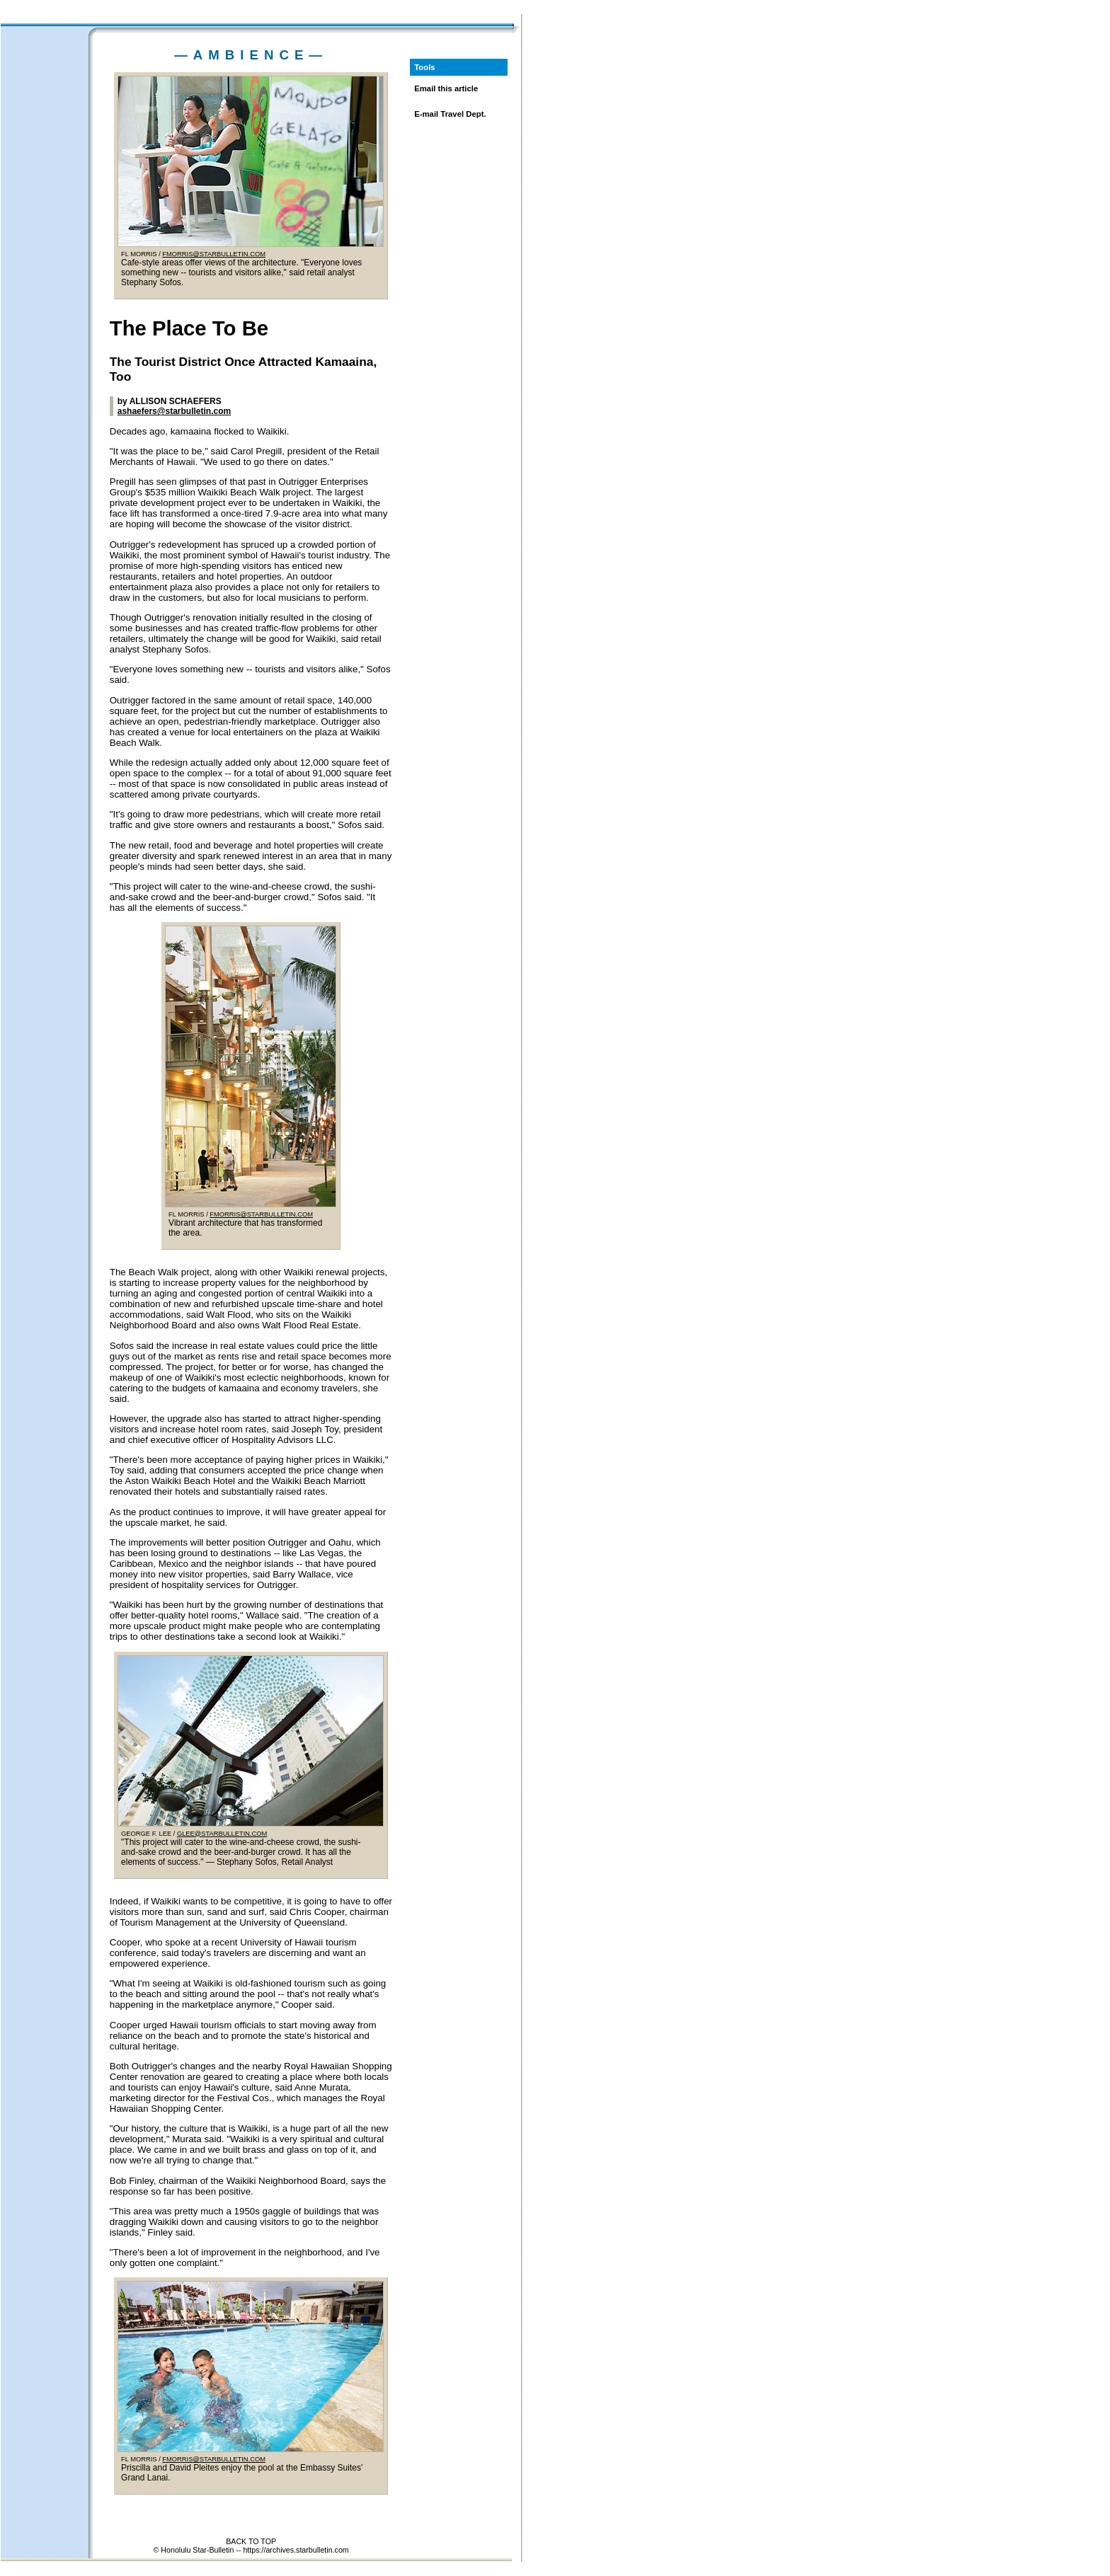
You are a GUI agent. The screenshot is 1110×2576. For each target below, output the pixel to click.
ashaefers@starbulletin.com (174, 411)
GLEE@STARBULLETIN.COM (222, 1833)
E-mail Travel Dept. (450, 114)
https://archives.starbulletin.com (295, 2550)
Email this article (446, 88)
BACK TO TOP (251, 2541)
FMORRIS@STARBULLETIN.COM (213, 254)
